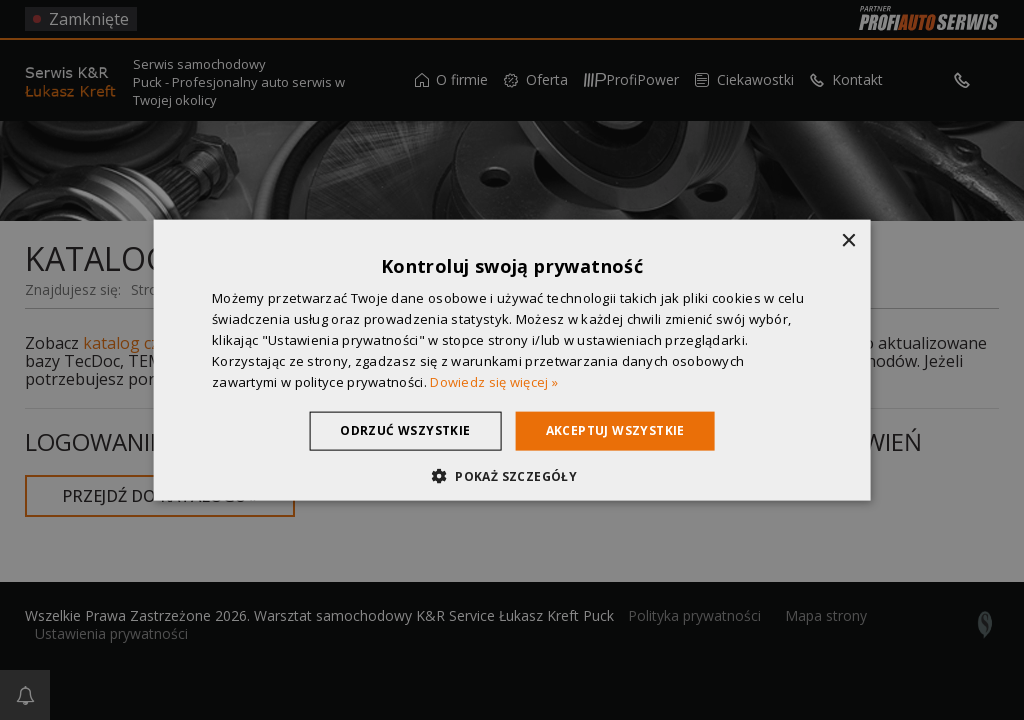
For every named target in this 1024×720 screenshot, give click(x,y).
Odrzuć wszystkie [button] (405, 430)
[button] (512, 475)
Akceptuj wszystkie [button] (615, 430)
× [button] (847, 241)
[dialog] (512, 360)
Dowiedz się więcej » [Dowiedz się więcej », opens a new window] (494, 381)
